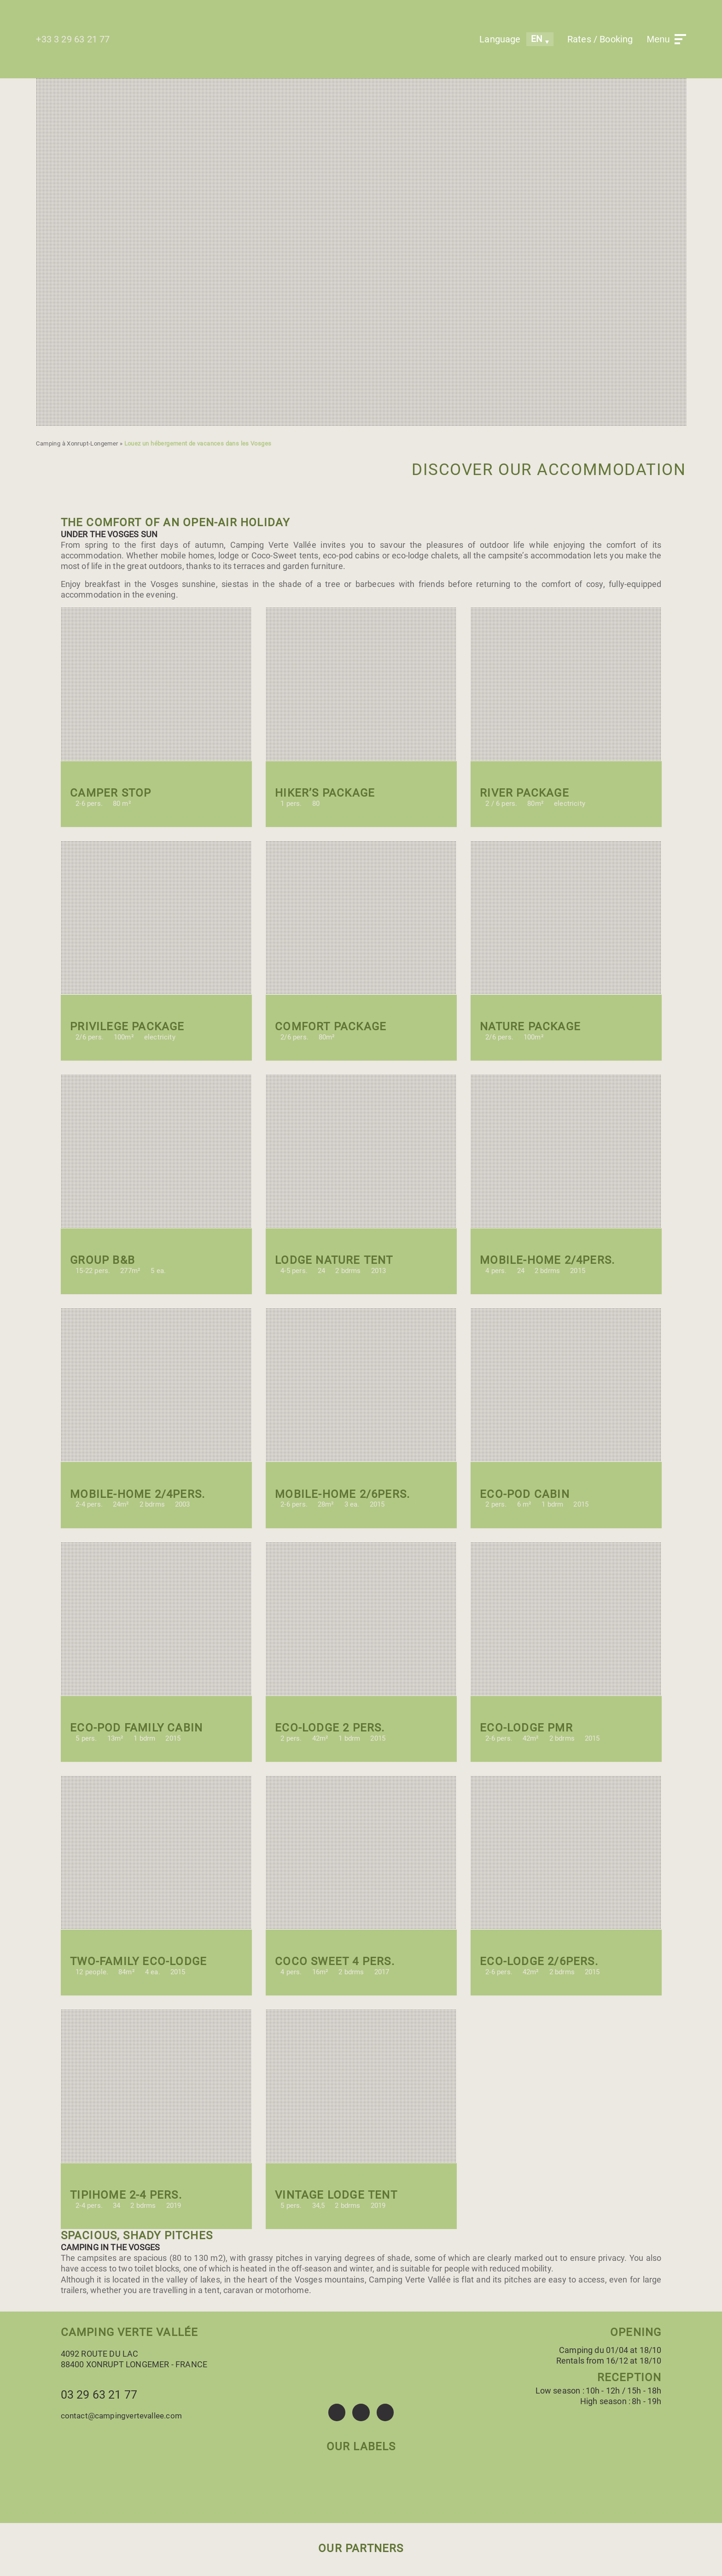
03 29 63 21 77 (99, 2395)
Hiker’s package (325, 792)
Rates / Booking (600, 39)
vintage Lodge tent (336, 2195)
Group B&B (102, 1260)
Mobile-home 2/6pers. (342, 1494)
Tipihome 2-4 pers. (126, 2195)
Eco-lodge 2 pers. (329, 1727)
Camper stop (110, 792)
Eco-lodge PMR (526, 1727)
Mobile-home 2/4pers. (547, 1260)
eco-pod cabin (525, 1494)
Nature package (530, 1026)
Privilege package (127, 1026)
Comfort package (330, 1026)
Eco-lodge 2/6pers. (539, 1961)
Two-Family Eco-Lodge (138, 1961)
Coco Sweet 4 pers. (335, 1961)
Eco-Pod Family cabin (136, 1727)
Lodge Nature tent (334, 1260)
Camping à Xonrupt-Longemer (77, 443)
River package (524, 792)
